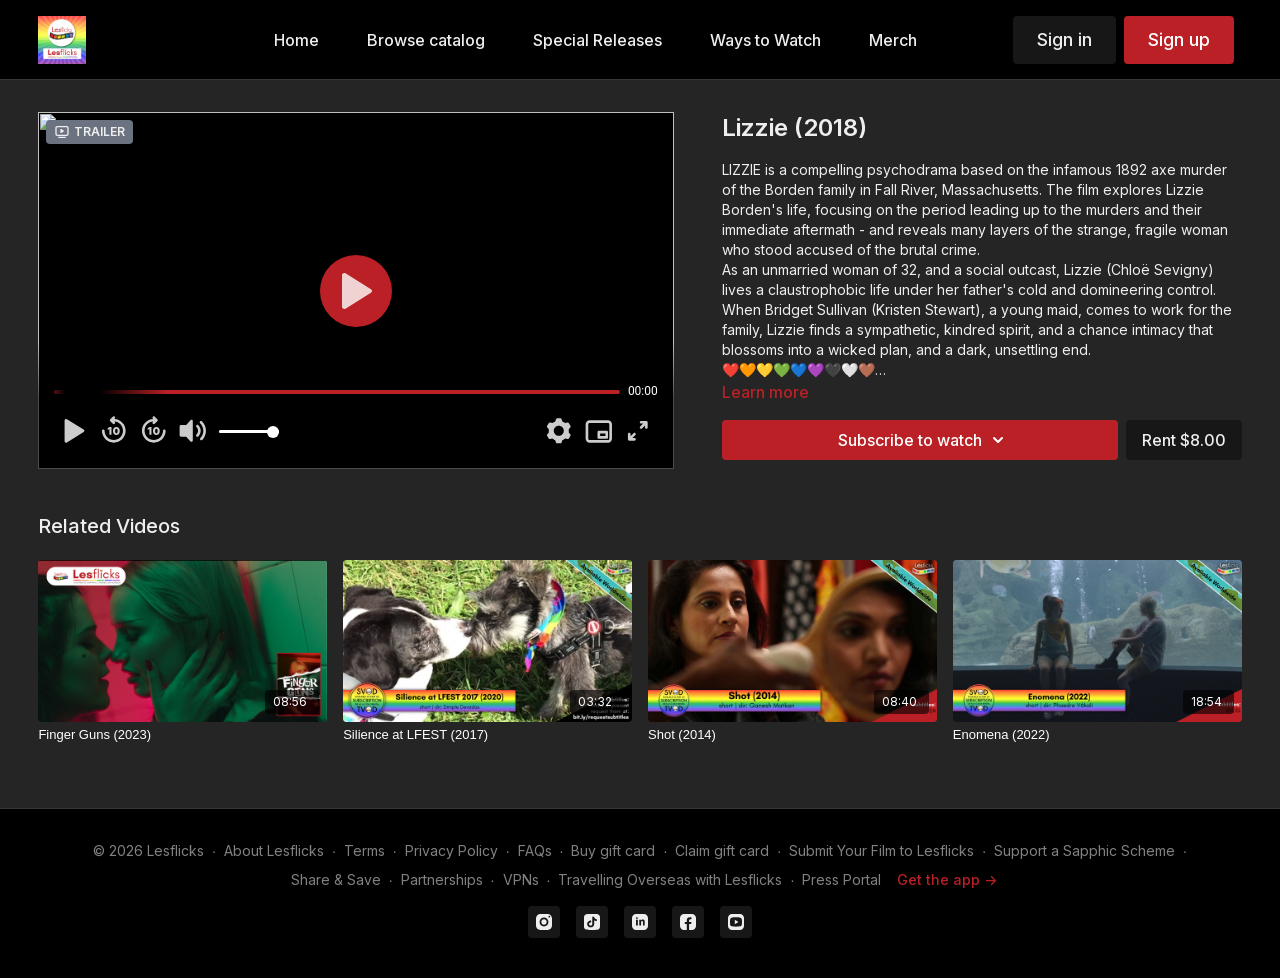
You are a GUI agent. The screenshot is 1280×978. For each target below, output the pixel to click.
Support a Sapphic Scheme (1084, 850)
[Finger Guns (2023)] (182, 735)
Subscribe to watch (924, 440)
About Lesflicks (274, 850)
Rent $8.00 (1184, 440)
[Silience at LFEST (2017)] (487, 735)
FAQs (535, 850)
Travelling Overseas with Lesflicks (670, 879)
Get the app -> (947, 879)
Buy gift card (613, 850)
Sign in (1064, 39)
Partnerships (442, 879)
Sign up (1179, 39)
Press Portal (841, 879)
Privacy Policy (451, 850)
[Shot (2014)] (792, 735)
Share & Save (336, 879)
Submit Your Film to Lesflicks (881, 850)
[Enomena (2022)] (1097, 735)
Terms (364, 850)
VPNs (521, 879)
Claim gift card (722, 850)
